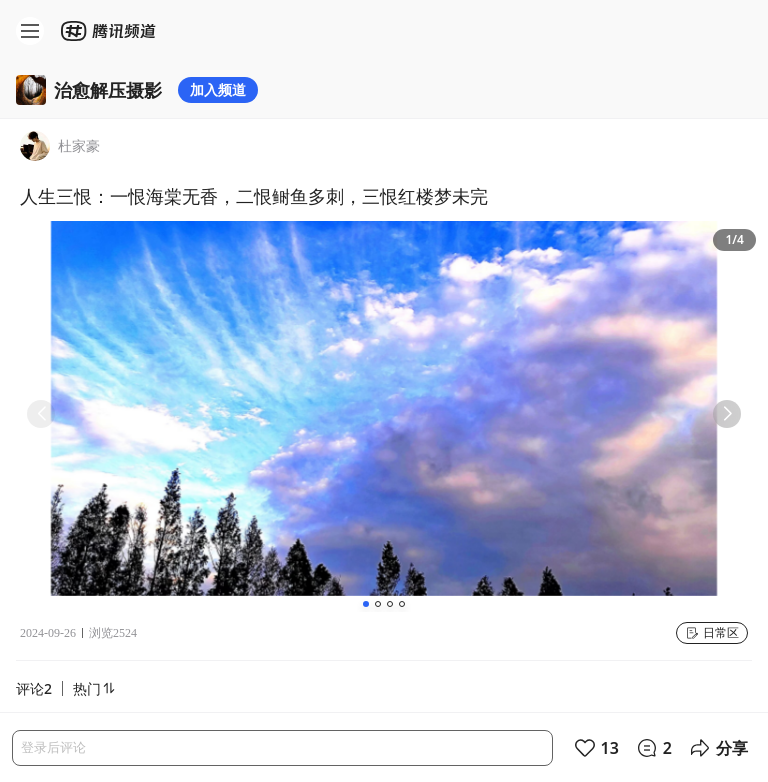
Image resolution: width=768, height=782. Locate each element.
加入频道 (218, 89)
